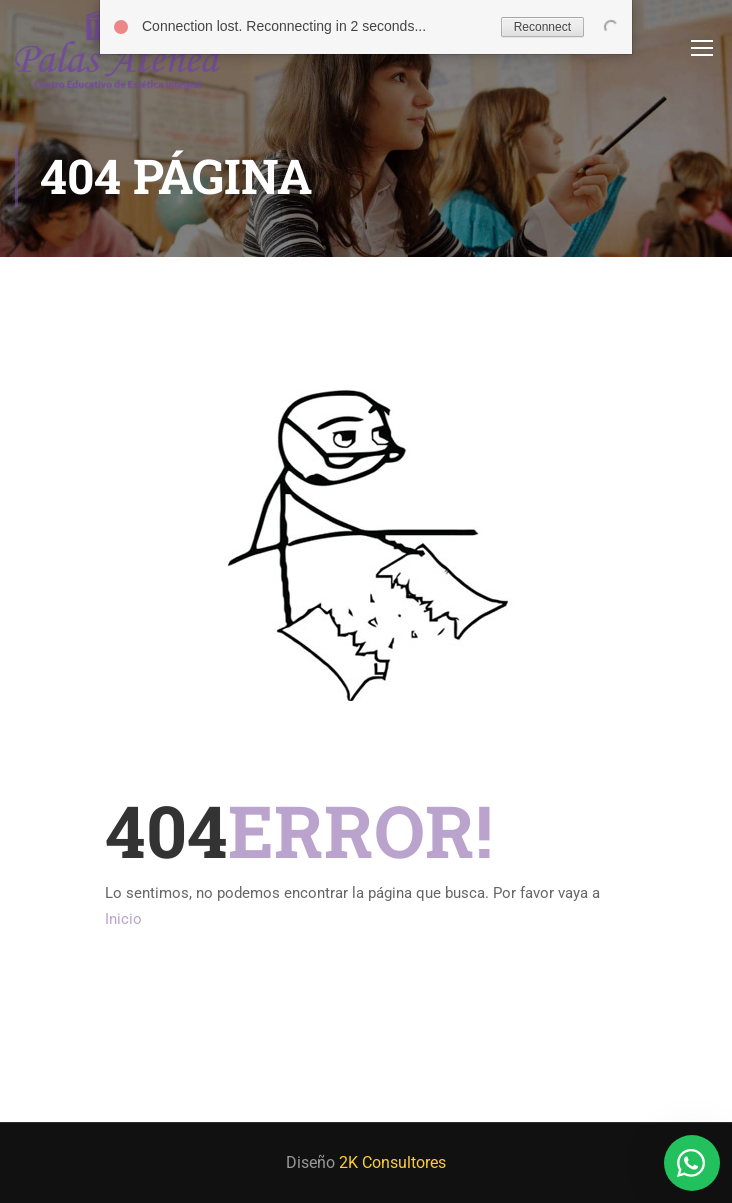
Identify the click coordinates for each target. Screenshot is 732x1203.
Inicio (123, 919)
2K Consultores (392, 1162)
